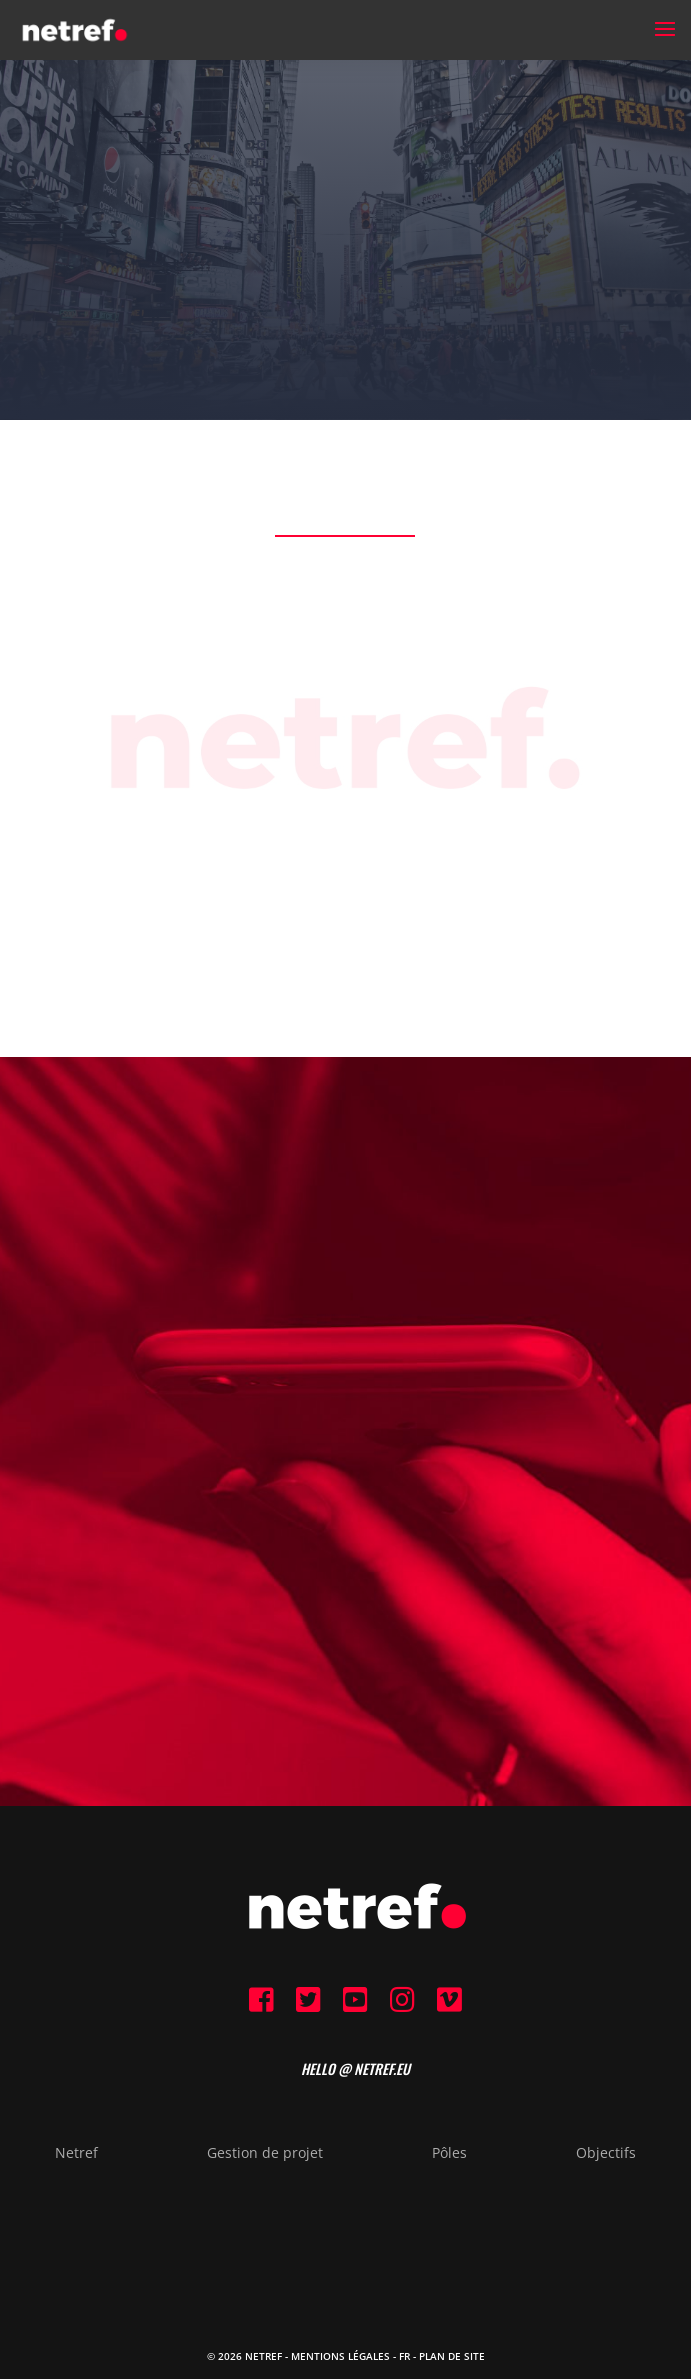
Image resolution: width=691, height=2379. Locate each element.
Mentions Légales (340, 2356)
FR (404, 2356)
